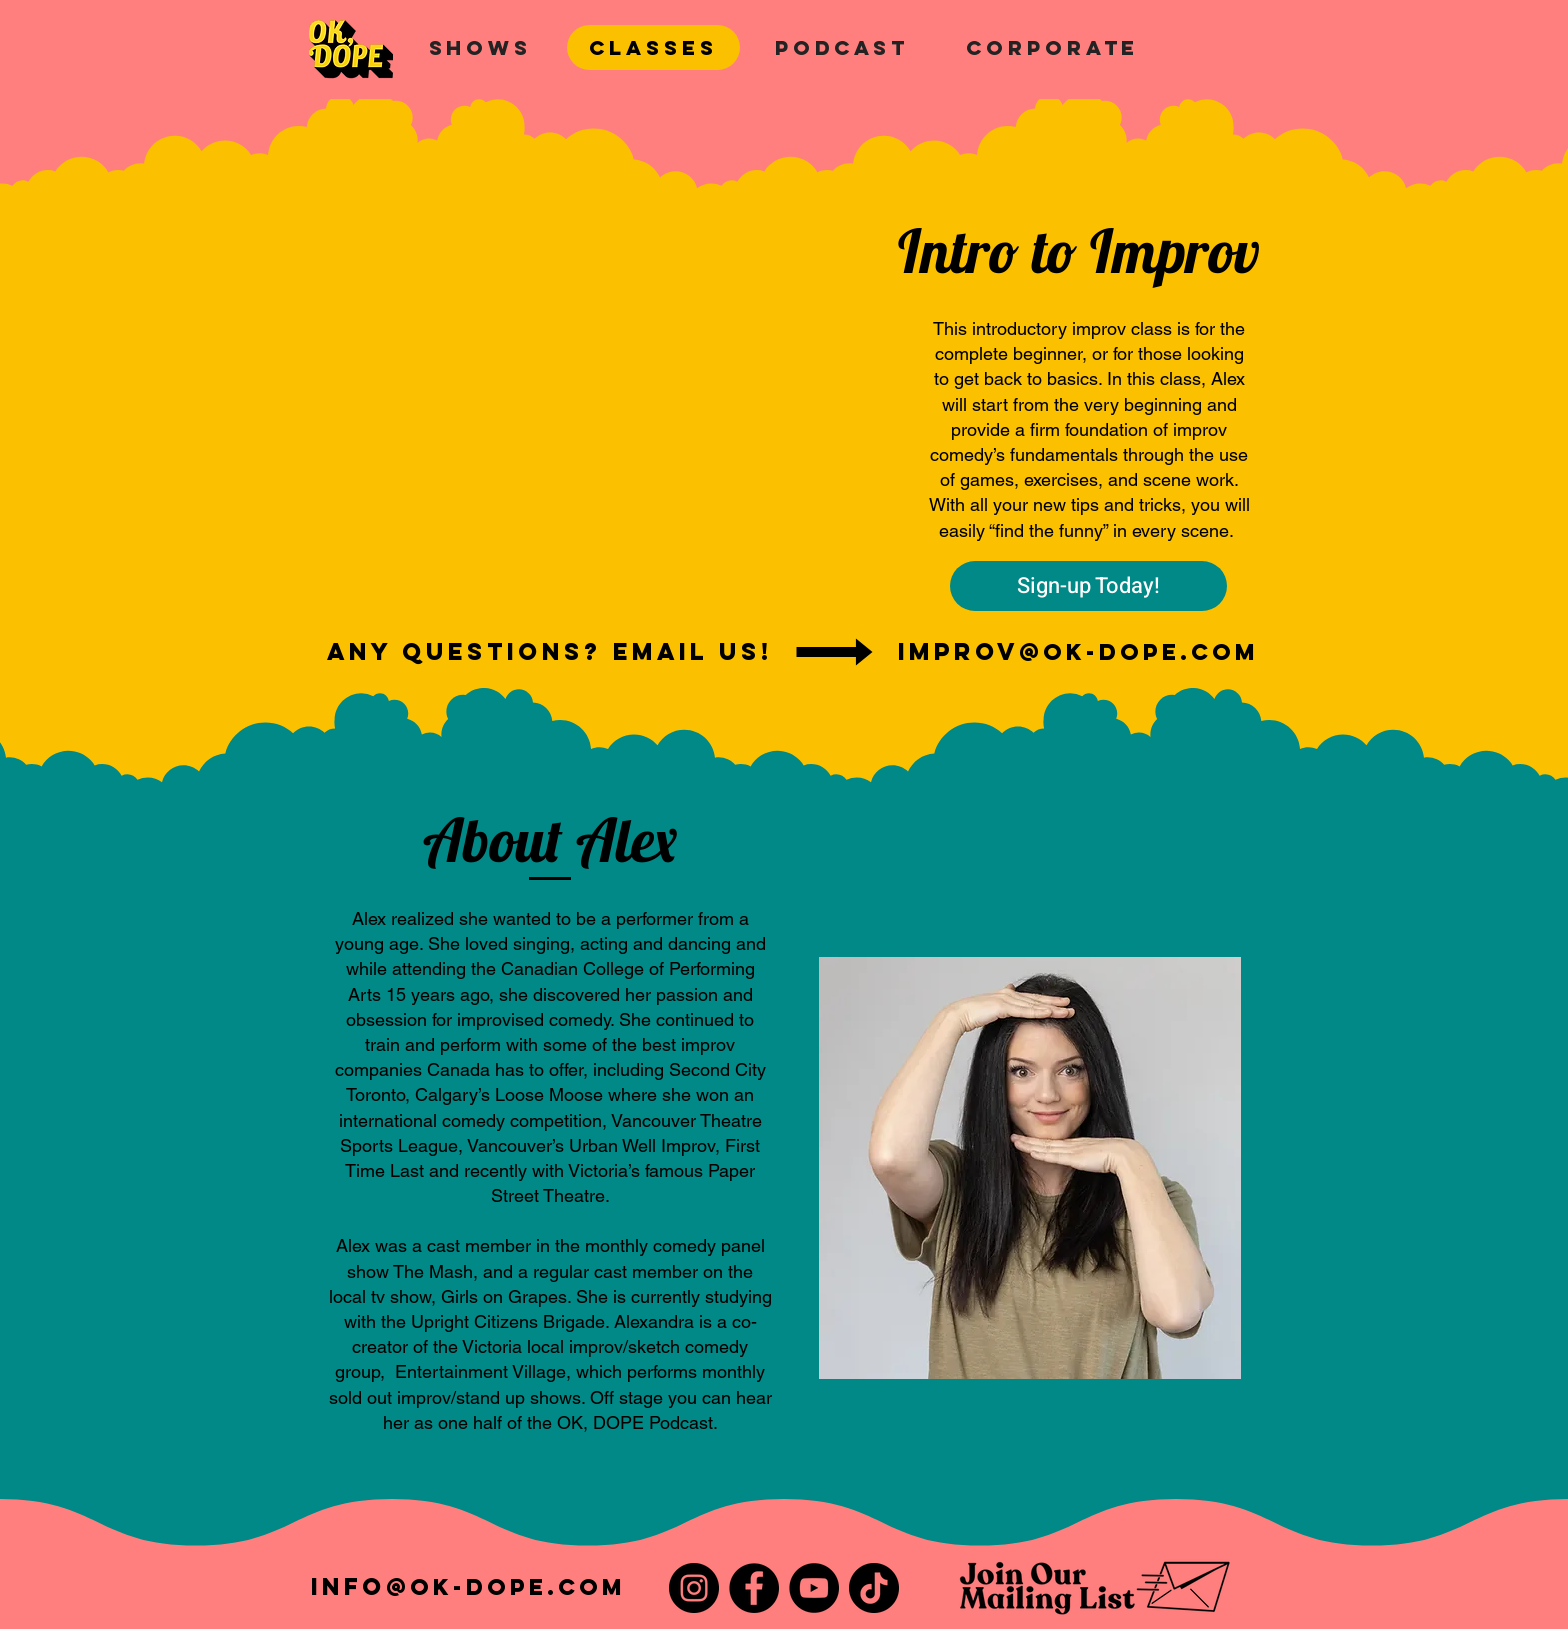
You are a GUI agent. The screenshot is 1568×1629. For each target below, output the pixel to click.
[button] (480, 47)
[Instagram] (694, 1588)
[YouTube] (814, 1588)
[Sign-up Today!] (1088, 586)
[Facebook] (754, 1588)
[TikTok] (874, 1588)
